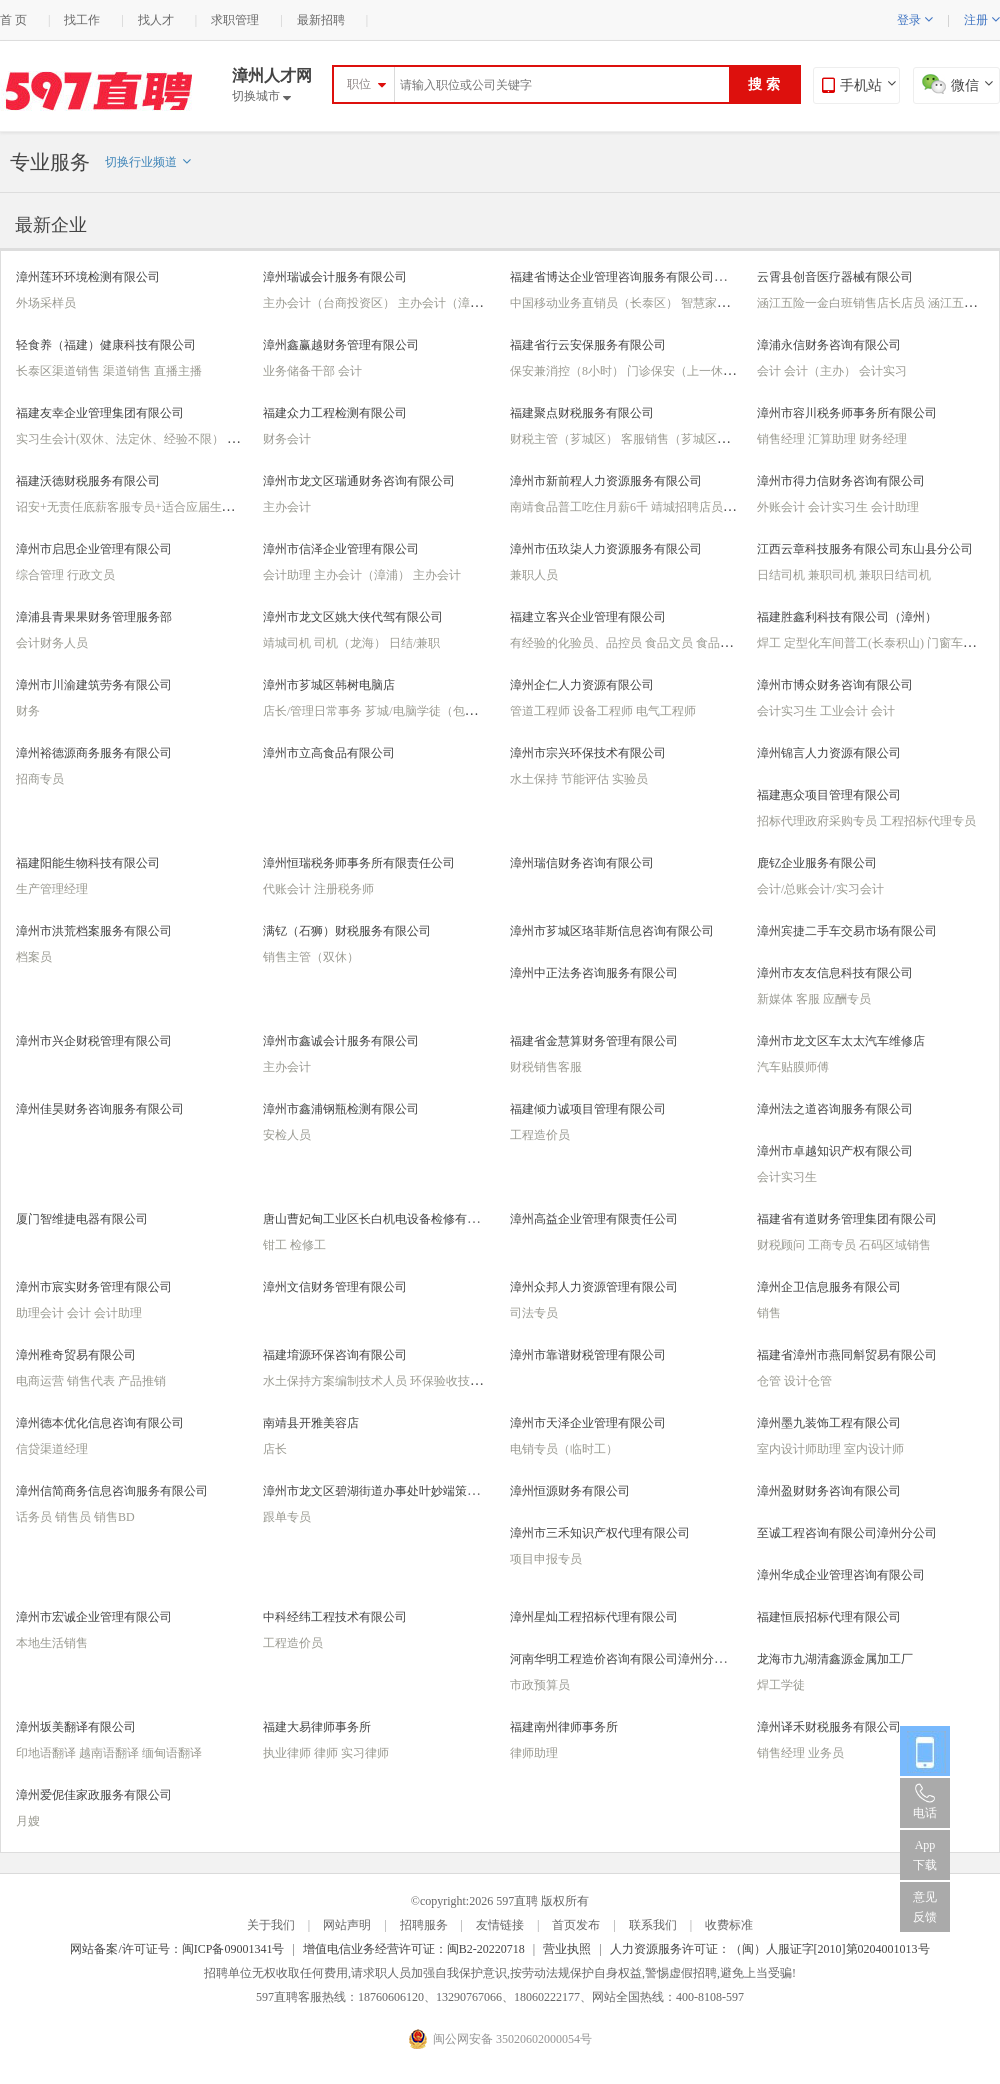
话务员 (35, 1517)
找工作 (82, 20)
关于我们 (271, 1925)
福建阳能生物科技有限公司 (88, 863)
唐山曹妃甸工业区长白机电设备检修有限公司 (383, 1219)
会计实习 (883, 371)
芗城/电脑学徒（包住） (428, 711)
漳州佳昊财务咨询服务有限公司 (100, 1109)
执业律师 (288, 1753)
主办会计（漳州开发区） (465, 303)
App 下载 (925, 1855)
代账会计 (288, 889)
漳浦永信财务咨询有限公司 (829, 345)
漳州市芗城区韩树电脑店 (329, 685)
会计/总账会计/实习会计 (820, 889)
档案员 (34, 957)
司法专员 (534, 1313)
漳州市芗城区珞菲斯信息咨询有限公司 (612, 931)
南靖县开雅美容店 (311, 1423)
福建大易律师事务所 (317, 1727)
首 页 (13, 20)
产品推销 (142, 1381)
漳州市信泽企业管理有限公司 (341, 549)
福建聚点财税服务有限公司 (582, 413)
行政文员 (91, 575)
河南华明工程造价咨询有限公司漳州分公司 (624, 1659)
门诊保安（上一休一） (688, 371)
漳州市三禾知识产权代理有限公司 (600, 1533)
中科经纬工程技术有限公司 (335, 1617)
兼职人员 (534, 575)
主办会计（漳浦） (363, 575)
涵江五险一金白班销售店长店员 (842, 303)
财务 (28, 711)
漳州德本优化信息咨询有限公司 (100, 1423)
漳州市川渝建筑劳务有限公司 (94, 685)
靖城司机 (288, 643)
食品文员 (670, 643)
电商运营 (41, 1381)
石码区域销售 (895, 1245)
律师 (327, 1753)
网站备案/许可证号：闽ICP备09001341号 (177, 1949)
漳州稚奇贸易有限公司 (76, 1355)
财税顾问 (782, 1245)
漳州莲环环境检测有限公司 (88, 277)
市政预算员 (540, 1685)
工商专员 (833, 1245)
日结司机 (782, 575)
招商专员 (40, 779)
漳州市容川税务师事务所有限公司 (847, 413)
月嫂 (28, 1821)
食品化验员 (726, 643)
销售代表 (92, 1381)
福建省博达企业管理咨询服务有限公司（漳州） (636, 277)
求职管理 (235, 20)
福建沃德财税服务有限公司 (88, 481)
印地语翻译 (47, 1753)
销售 (769, 1313)
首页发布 (576, 1925)
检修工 (308, 1245)
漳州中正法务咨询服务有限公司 (594, 973)
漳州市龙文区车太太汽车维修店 (841, 1041)
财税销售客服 (546, 1067)
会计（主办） (821, 371)
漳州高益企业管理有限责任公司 (594, 1219)
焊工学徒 (781, 1685)
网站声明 (347, 1925)
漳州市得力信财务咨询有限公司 (841, 481)
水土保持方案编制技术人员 (336, 1381)
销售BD (114, 1517)
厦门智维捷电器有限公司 (82, 1219)
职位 (359, 84)
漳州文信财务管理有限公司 (335, 1287)
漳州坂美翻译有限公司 (76, 1727)
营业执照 (567, 1949)
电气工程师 (666, 711)
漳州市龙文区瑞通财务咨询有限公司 (359, 481)
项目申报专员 (546, 1559)
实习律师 (365, 1753)
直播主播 (178, 371)
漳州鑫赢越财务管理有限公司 (341, 345)
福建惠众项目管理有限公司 (829, 795)
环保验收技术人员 (459, 1381)
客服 (809, 999)
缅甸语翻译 (172, 1753)
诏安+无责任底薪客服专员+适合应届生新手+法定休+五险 (169, 507)
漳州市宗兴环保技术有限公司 (588, 753)
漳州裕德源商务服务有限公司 (94, 753)
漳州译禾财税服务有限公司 (829, 1727)
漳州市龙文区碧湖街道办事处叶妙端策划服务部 (389, 1491)
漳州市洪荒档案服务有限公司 (94, 931)
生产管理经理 (52, 889)
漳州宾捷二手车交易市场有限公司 (847, 931)
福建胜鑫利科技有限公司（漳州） (847, 617)
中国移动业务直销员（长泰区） (595, 303)
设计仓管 (808, 1381)
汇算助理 (833, 439)
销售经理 (782, 439)
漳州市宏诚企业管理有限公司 (94, 1617)
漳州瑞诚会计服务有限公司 (335, 277)
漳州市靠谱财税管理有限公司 (588, 1355)
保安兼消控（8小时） (568, 371)
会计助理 (895, 507)
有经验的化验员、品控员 (577, 643)
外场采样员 (46, 303)
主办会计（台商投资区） (330, 303)
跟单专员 (287, 1517)
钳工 (276, 1245)
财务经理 (883, 439)
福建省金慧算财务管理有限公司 (594, 1041)
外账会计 (782, 507)
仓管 (770, 1381)
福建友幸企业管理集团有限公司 (100, 413)
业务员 (826, 1753)
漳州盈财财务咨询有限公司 (829, 1491)
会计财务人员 (52, 643)
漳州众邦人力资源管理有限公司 (594, 1287)
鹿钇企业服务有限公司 (817, 863)
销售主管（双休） (311, 957)
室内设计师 (874, 1449)
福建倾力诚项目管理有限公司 (588, 1109)
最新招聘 (321, 20)
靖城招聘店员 (688, 507)
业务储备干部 (300, 371)
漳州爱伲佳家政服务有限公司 (94, 1795)
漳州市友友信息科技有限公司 (835, 973)
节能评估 (586, 779)
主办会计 (287, 507)
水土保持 (535, 779)
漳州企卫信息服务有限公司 (829, 1287)
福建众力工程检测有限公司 (335, 413)
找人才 (156, 20)
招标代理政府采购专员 (818, 821)
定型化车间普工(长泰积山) (855, 643)
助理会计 (41, 1313)
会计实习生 (839, 507)
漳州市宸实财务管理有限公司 (94, 1287)
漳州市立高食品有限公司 (329, 753)
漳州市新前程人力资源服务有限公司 (606, 481)
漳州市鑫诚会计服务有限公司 (341, 1041)
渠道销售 (128, 371)
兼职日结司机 (895, 575)
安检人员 (287, 1135)
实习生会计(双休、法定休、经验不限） (121, 439)
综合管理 (41, 575)
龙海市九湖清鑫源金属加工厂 (835, 1659)
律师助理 (534, 1753)
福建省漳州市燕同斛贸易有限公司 (847, 1355)
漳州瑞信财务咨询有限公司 (582, 863)
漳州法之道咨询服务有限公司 (835, 1109)
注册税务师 (344, 889)
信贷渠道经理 (52, 1449)
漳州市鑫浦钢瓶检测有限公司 (341, 1109)
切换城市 (261, 96)
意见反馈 (925, 1907)
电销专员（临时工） (564, 1449)
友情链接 (500, 1925)
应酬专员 (847, 999)
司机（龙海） (351, 643)
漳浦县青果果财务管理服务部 (94, 617)
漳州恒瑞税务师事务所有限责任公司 (359, 863)
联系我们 (653, 1925)
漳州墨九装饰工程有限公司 (829, 1423)
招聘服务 (424, 1925)
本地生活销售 (52, 1643)
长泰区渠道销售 (59, 371)
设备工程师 (604, 711)
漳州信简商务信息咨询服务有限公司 (112, 1491)
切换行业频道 (148, 162)
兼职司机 (833, 575)
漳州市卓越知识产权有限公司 (835, 1151)
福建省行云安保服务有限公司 (588, 345)
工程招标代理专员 (928, 821)
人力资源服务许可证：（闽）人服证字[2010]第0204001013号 (770, 1949)
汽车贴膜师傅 (793, 1067)
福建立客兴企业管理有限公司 (588, 617)
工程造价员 (540, 1135)
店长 (275, 1449)
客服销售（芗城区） (676, 439)
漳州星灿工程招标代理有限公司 (594, 1617)
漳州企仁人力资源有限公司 (582, 685)
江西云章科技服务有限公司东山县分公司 (865, 549)
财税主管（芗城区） (565, 439)
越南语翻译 (110, 1753)
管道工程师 (541, 711)
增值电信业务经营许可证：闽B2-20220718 (414, 1949)
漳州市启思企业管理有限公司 (94, 549)
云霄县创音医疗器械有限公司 (835, 277)
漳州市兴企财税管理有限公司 (94, 1041)
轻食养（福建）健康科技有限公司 (106, 345)
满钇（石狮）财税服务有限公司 (347, 931)
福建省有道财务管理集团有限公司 (847, 1219)
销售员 (74, 1517)
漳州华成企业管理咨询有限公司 (841, 1575)
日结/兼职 (414, 643)
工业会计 (845, 711)
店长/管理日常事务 (314, 711)
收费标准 (729, 1925)
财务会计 (287, 439)
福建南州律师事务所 (564, 1727)
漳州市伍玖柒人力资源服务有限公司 (606, 549)
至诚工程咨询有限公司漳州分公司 (847, 1533)
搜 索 (764, 84)
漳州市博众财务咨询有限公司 (835, 685)
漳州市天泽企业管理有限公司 (588, 1423)
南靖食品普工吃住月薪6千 (580, 507)
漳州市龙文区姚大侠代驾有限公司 (353, 617)
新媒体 (776, 999)
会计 (350, 371)
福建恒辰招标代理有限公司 (829, 1617)
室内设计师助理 (800, 1449)
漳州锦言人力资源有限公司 (829, 753)
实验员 (630, 779)
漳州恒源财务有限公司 (570, 1491)
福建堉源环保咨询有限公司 (335, 1355)
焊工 (770, 643)
